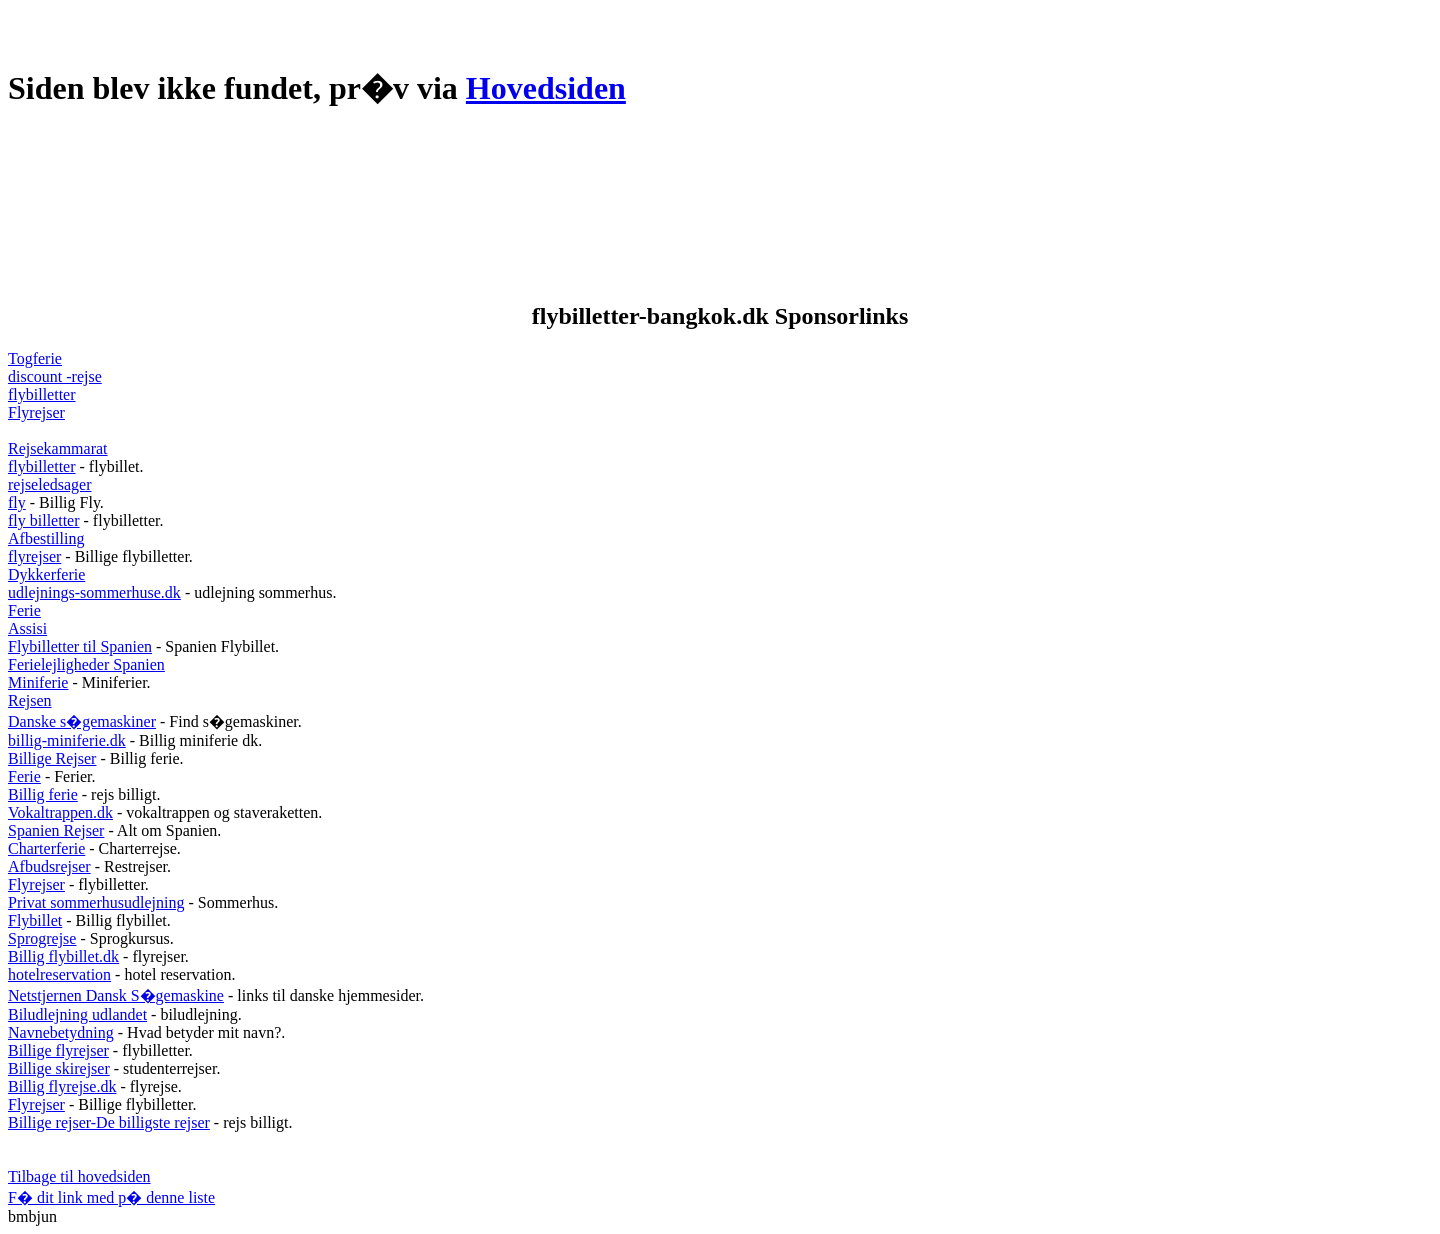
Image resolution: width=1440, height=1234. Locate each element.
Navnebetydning (61, 1032)
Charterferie (46, 848)
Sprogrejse (42, 938)
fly (17, 502)
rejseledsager (50, 484)
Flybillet (35, 920)
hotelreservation (59, 974)
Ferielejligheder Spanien (86, 664)
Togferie (35, 358)
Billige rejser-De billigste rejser (109, 1122)
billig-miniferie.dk (67, 740)
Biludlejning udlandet (77, 1014)
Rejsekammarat (58, 448)
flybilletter (42, 394)
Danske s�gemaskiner (82, 721)
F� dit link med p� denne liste (111, 1197)
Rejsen (30, 700)
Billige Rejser (52, 758)
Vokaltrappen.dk (60, 812)
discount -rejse (55, 376)
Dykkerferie (46, 574)
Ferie (24, 610)
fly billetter (44, 520)
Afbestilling (46, 538)
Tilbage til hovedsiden (79, 1176)
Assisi (27, 628)
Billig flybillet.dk (63, 956)
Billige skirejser (59, 1068)
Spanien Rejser (56, 830)
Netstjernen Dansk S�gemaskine (116, 995)
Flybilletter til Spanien (80, 646)
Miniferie (38, 682)
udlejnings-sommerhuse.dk (94, 592)
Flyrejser (36, 412)
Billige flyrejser (58, 1050)
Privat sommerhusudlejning (96, 902)
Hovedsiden (546, 88)
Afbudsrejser (49, 866)
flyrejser (34, 556)
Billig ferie (43, 794)
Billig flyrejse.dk (62, 1086)
